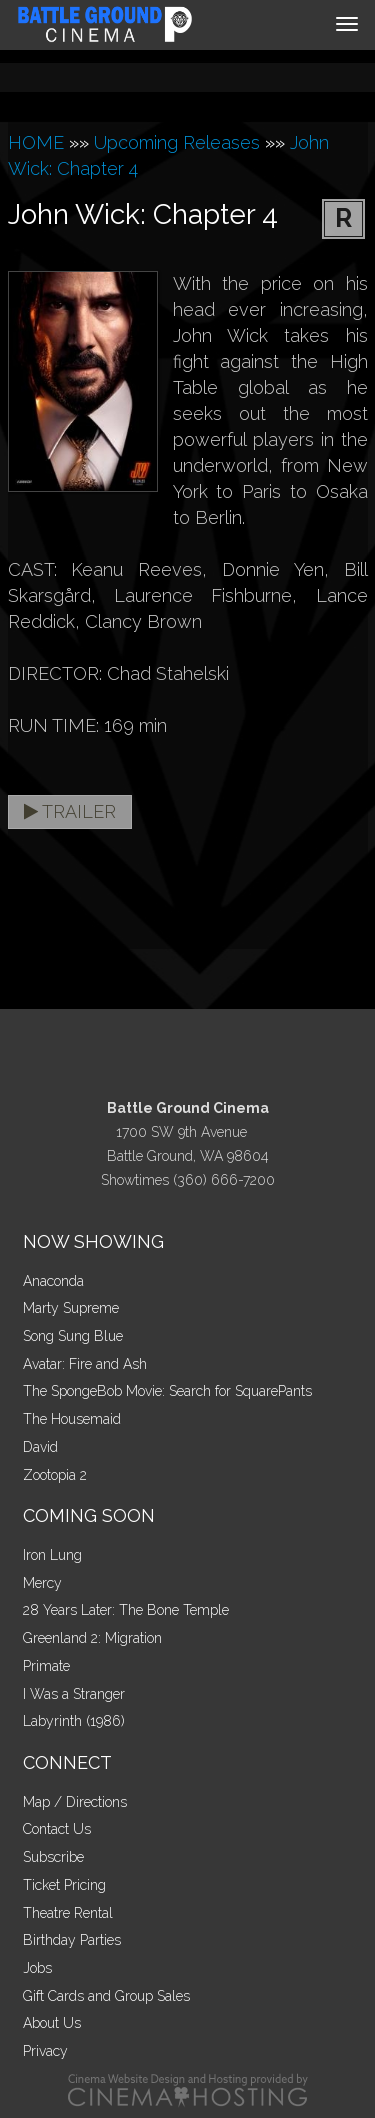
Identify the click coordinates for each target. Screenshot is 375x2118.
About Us (52, 2023)
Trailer (70, 811)
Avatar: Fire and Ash (85, 1364)
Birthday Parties (72, 1940)
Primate (46, 1666)
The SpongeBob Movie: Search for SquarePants (167, 1391)
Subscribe (53, 1857)
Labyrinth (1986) (74, 1721)
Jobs (37, 1968)
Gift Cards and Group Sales (106, 1996)
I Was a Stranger (74, 1694)
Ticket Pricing (64, 1885)
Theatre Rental (68, 1913)
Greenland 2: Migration (92, 1638)
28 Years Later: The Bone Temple (126, 1610)
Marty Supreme (71, 1308)
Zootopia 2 (55, 1475)
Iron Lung (52, 1555)
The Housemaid (72, 1419)
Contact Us (57, 1829)
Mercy (42, 1583)
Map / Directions (75, 1802)
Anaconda (53, 1281)
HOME (36, 142)
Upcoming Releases (177, 142)
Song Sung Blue (73, 1336)
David (40, 1447)
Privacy (45, 2051)
